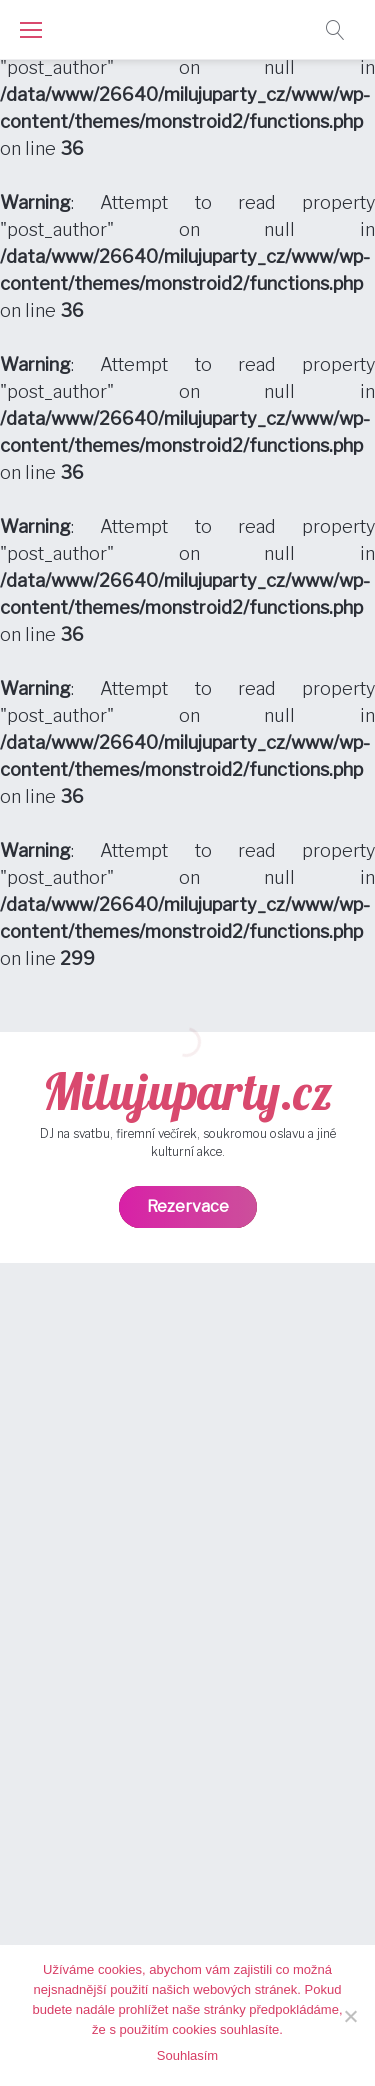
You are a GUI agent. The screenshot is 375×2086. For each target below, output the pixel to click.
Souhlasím (187, 2055)
